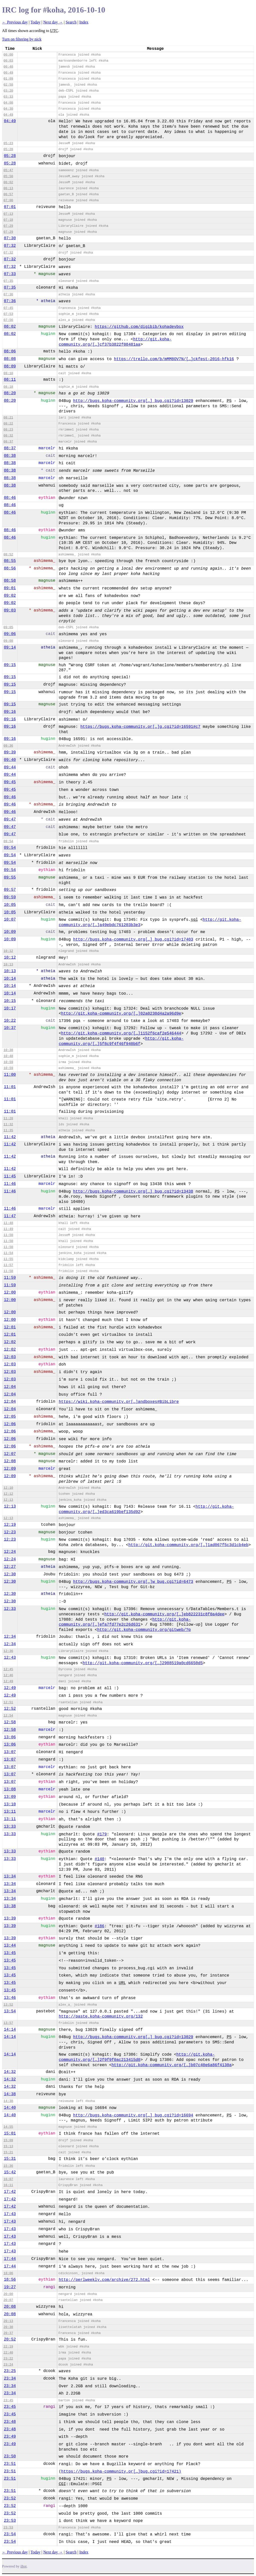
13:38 (10, 1906)
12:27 (10, 1567)
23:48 (10, 2422)
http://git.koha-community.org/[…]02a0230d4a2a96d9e (121, 1013)
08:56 (10, 568)
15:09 (8, 2140)
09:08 (8, 641)
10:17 (10, 1008)
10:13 (8, 964)
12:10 (8, 1488)
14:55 (8, 2127)
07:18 (8, 220)
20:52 (10, 2339)
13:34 (10, 1876)
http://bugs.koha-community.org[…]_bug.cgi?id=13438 (133, 1191)
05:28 (8, 149)
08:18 (8, 387)
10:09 (10, 932)
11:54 (8, 1253)
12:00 (10, 1292)
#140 (99, 1859)
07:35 (8, 281)
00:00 (8, 55)
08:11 (10, 379)
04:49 (8, 115)
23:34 (10, 2378)
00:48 (8, 67)
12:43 (10, 1657)
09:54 (8, 841)
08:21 (8, 417)
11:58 (8, 1271)
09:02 (10, 595)
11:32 (8, 1124)
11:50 (8, 1235)
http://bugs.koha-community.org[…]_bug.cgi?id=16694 (133, 2115)
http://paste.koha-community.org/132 (101, 2016)
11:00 (10, 1074)
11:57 (8, 1265)
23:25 (10, 2371)
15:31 (10, 2159)
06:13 (8, 188)
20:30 (8, 2327)
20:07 (8, 2300)
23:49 (10, 2436)
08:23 (8, 430)
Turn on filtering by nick (22, 39)
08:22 (8, 423)
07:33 (10, 274)
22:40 (8, 2352)
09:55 (10, 877)
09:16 (10, 712)
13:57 (8, 2023)
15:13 (8, 2146)
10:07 (10, 919)
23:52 (10, 2498)
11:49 (8, 1229)
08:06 (10, 351)
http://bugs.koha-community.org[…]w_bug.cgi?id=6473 (133, 1582)
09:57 (10, 890)
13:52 (8, 2005)
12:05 (10, 1416)
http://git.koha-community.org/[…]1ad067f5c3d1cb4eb (188, 1545)
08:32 (8, 436)
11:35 (8, 1130)
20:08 (10, 2306)
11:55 (8, 1259)
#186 (99, 1926)
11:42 (10, 1137)
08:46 (10, 498)
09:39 (10, 752)
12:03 (10, 1357)
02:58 (8, 85)
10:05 (10, 905)
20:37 (8, 2333)
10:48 (8, 1056)
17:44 (10, 2259)
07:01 (10, 207)
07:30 (10, 238)
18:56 (10, 2279)
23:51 (10, 2464)
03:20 (8, 91)
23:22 (8, 2358)
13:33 (10, 1826)
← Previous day (15, 22)
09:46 (10, 797)
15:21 (8, 2152)
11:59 (10, 1277)
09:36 (8, 746)
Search (71, 22)
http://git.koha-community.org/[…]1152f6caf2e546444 (121, 1033)
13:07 (10, 1752)
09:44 (10, 767)
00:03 (8, 61)
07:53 (8, 314)
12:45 (8, 1669)
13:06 (10, 1737)
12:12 (8, 1494)
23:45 (8, 2400)
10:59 (8, 1062)
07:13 (8, 214)
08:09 (10, 366)
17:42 (10, 2192)
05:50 (8, 176)
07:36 (8, 294)
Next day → (53, 22)
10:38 (8, 1050)
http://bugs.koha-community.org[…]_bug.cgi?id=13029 (133, 401)
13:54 (10, 2011)
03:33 (8, 97)
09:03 (10, 610)
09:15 (10, 665)
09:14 (10, 647)
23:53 (10, 2520)
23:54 (10, 2534)
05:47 (8, 170)
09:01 (10, 588)
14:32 (10, 2072)
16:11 (8, 2185)
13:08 (10, 1789)
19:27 (10, 2287)
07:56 (8, 320)
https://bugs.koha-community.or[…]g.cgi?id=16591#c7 (140, 727)
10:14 (10, 978)
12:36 (8, 1651)
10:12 (8, 951)
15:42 (10, 2172)
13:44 (10, 1945)
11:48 (8, 1223)
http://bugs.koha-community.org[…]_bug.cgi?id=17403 (133, 939)
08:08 (10, 359)
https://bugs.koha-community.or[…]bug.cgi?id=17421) (121, 2471)
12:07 (10, 1454)
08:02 (10, 326)
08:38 (10, 456)
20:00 (8, 2294)
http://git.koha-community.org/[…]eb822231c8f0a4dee (164, 1614)
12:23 (10, 1532)
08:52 (8, 554)
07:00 (8, 200)
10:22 (10, 1020)
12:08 (10, 1461)
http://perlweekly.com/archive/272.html (104, 2280)
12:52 (10, 1708)
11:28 (8, 1118)
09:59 (10, 897)
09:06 (10, 634)
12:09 (10, 1468)
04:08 (8, 103)
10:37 (10, 1028)
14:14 (10, 2029)
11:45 (10, 1176)
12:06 (10, 1424)
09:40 (10, 760)
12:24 (10, 1552)
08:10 (8, 373)
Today (35, 22)
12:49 (8, 1681)
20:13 (8, 2321)
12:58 (10, 1722)
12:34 (10, 1636)
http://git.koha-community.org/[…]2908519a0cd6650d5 (143, 1663)
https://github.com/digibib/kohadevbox (139, 327)
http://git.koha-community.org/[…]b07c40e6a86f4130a (172, 2065)
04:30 (8, 109)
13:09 (10, 1797)
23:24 (8, 2365)
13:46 (10, 1998)
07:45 (8, 308)
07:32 (10, 246)
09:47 (10, 819)
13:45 (10, 1953)
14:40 (10, 2107)
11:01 (10, 1087)
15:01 (10, 2133)
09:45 (10, 782)
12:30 (10, 1574)
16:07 (8, 2179)
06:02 (8, 182)
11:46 (10, 1184)
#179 (102, 1834)
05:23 (8, 143)
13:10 (10, 1804)
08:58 (10, 580)
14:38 (10, 2094)
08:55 (10, 561)
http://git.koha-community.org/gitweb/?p (144, 1630)
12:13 (8, 1500)
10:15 (10, 1001)
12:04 (10, 1387)
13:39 (10, 1918)
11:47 (10, 1216)
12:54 (8, 1716)
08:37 (8, 442)
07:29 (8, 226)
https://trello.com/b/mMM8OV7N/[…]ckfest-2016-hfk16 (174, 359)
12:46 (8, 1675)
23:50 (10, 2456)
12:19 (10, 1525)
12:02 (10, 1342)
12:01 (10, 1327)
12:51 (8, 1702)
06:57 (8, 194)
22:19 (8, 2346)
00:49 (8, 73)
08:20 (10, 393)
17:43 (10, 2214)
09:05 (8, 627)
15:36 (8, 2166)
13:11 (10, 1811)
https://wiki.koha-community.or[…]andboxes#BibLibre (119, 1402)
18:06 (8, 2273)
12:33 (10, 1609)
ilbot (23, 2566)
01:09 (8, 79)
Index (83, 22)
